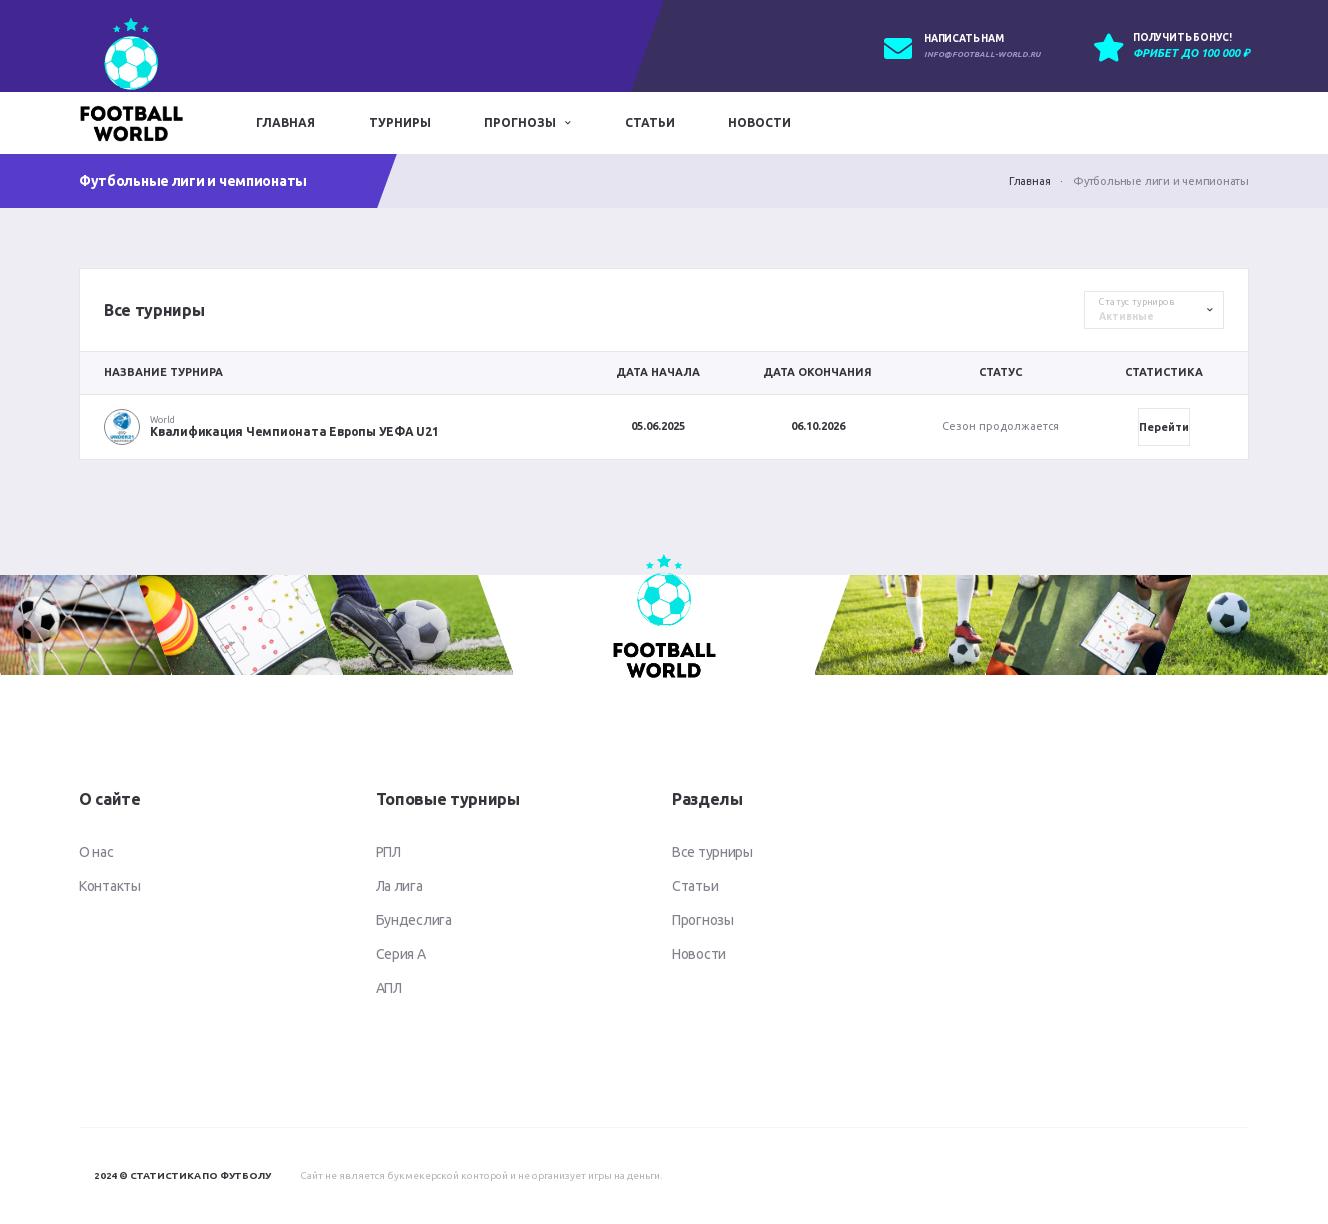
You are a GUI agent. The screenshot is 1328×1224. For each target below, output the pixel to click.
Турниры (400, 122)
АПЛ (389, 988)
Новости (759, 122)
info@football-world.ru (982, 54)
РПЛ (388, 852)
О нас (96, 852)
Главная (285, 122)
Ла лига (399, 886)
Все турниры (712, 852)
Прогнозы (520, 122)
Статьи (650, 122)
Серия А (401, 954)
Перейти (1164, 427)
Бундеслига (414, 920)
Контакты (110, 886)
